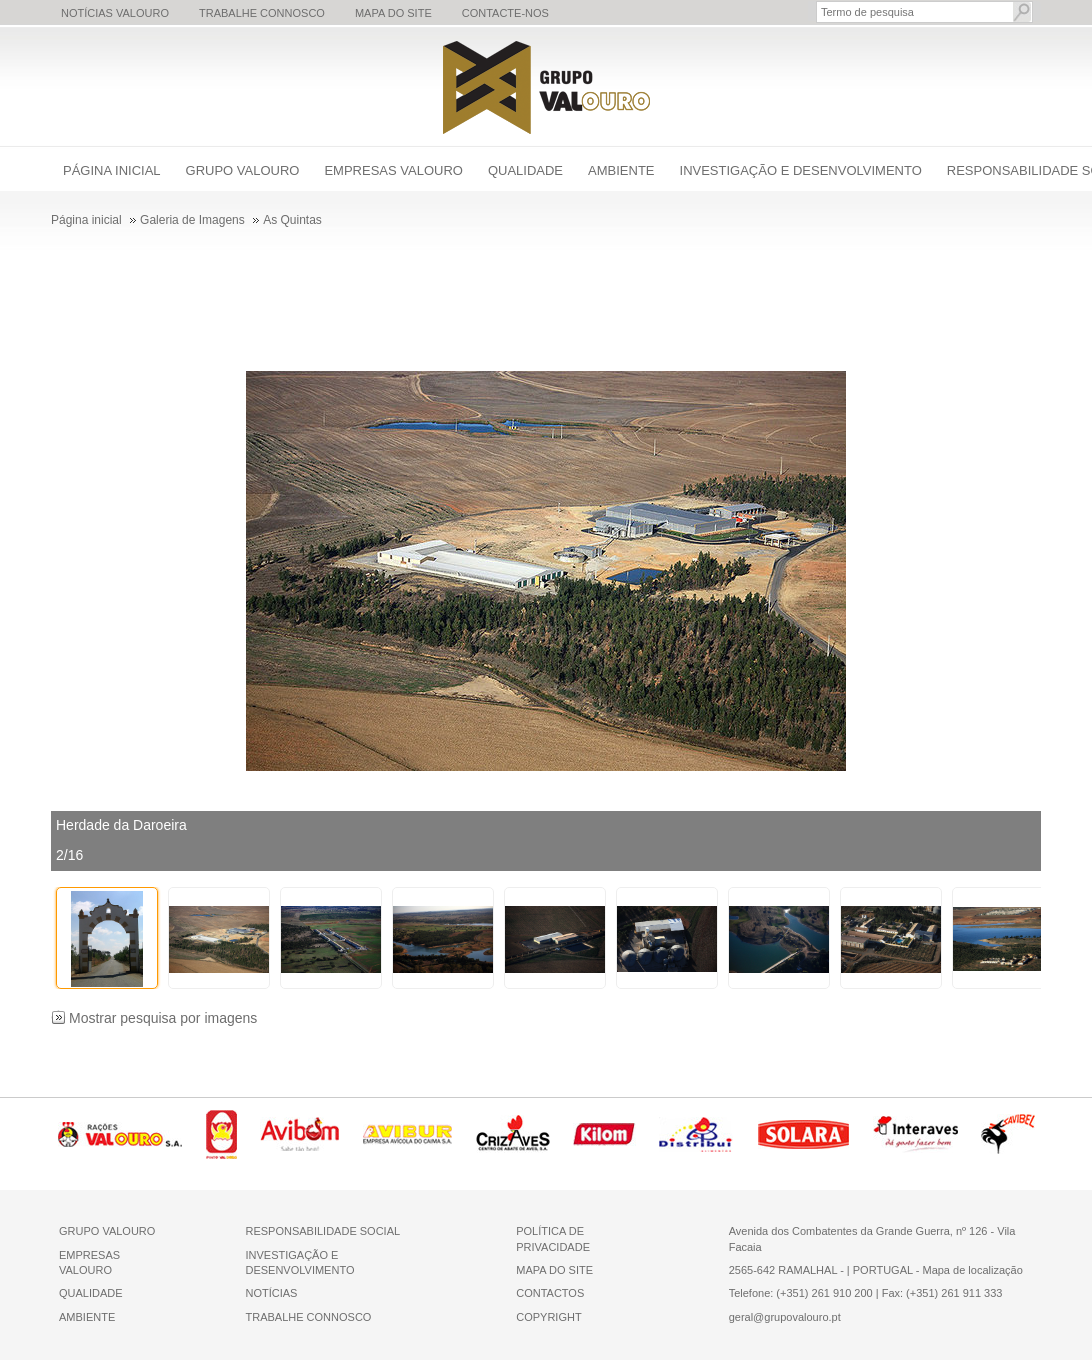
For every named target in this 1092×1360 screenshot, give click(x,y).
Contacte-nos (505, 13)
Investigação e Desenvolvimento (801, 170)
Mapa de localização (972, 1270)
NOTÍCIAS (271, 1293)
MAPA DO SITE (554, 1270)
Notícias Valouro (115, 13)
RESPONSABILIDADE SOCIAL (322, 1231)
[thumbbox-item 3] (331, 938)
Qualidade (525, 170)
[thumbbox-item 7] (779, 938)
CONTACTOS (550, 1293)
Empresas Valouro (393, 170)
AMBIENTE (87, 1317)
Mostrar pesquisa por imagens (163, 1018)
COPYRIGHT (548, 1317)
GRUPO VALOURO (107, 1231)
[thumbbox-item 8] (891, 938)
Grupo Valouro (243, 170)
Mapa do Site (393, 13)
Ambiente (621, 170)
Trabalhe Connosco (262, 13)
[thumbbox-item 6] (667, 938)
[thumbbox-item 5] (555, 938)
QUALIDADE (91, 1293)
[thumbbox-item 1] (107, 938)
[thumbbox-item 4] (443, 938)
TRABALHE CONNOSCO (308, 1317)
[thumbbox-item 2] (219, 938)
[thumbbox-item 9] (1003, 938)
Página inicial (112, 170)
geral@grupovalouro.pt (785, 1317)
